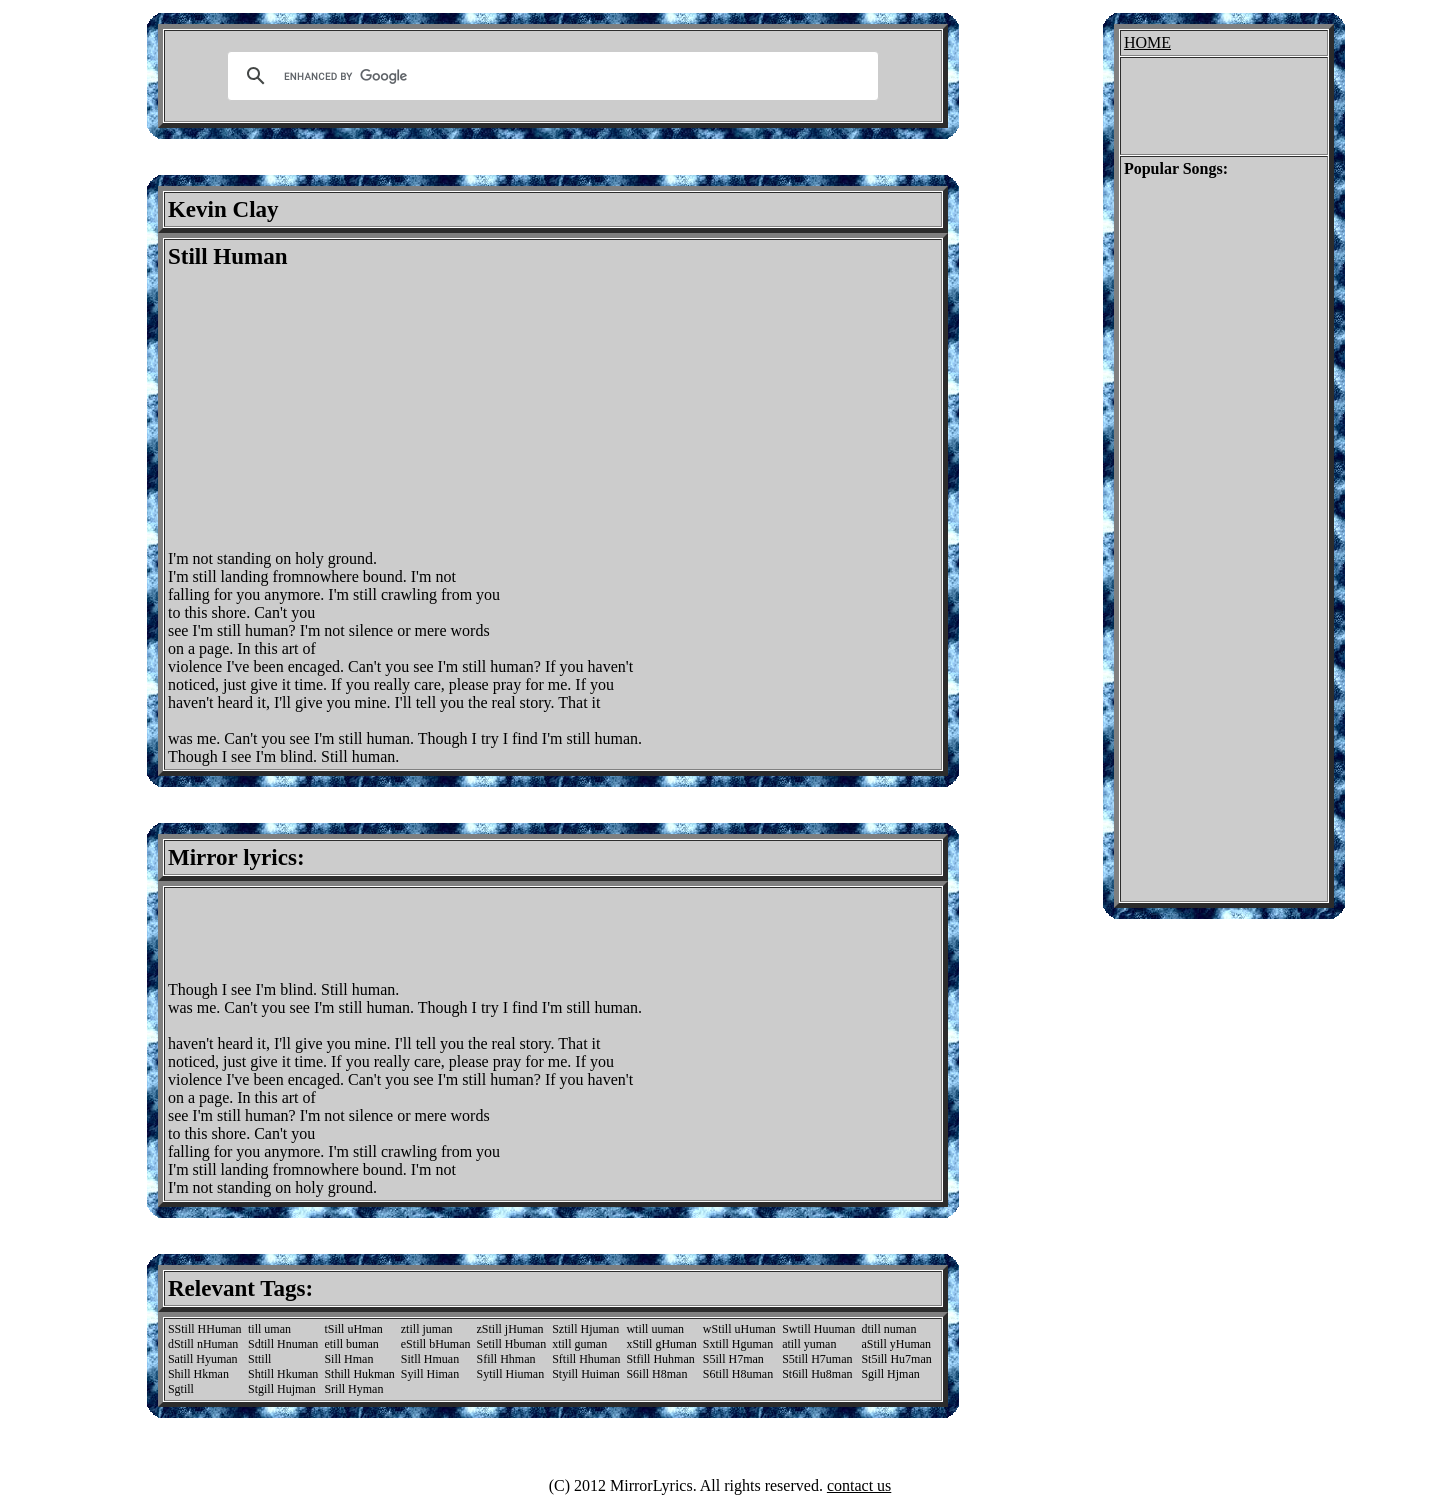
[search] (550, 76)
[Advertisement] (336, 410)
